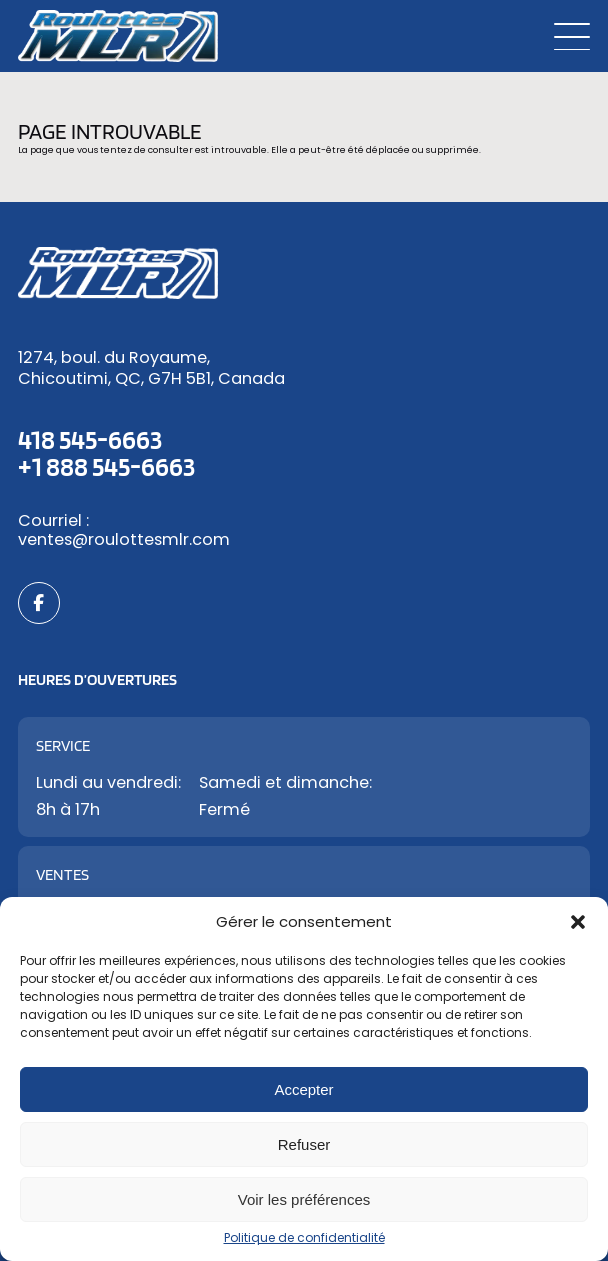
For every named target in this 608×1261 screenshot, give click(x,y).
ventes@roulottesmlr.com (124, 539)
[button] (578, 922)
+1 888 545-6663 (106, 466)
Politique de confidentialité (304, 1237)
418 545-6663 (90, 439)
